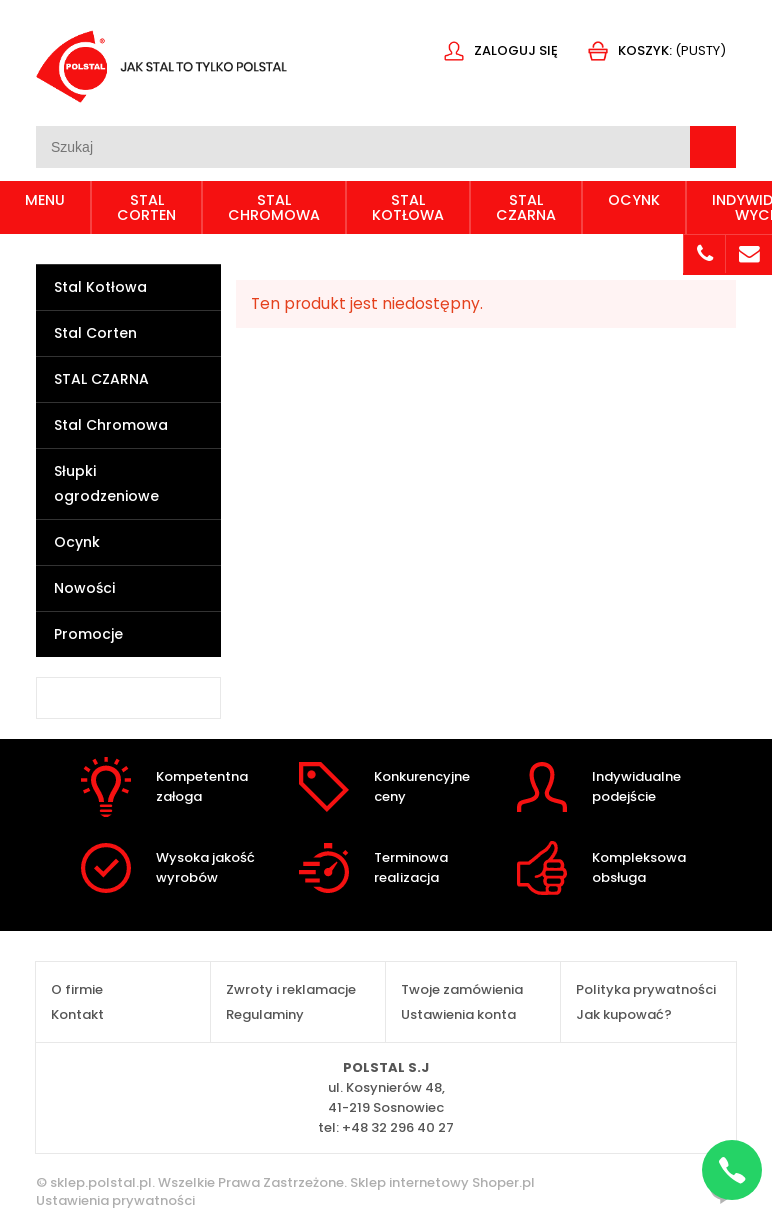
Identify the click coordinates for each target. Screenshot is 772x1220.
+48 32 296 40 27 (398, 1127)
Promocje (88, 634)
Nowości (84, 588)
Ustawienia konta (458, 1014)
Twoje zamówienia (462, 989)
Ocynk (77, 542)
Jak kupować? (624, 1014)
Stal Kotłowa (100, 287)
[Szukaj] (713, 147)
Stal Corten (95, 333)
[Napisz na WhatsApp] (732, 1170)
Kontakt (77, 1014)
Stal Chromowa (111, 425)
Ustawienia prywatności (115, 1200)
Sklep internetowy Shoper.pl (442, 1182)
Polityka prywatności (646, 989)
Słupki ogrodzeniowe (106, 483)
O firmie (77, 989)
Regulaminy (265, 1014)
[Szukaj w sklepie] (363, 147)
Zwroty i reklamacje (291, 989)
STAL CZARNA (101, 379)
